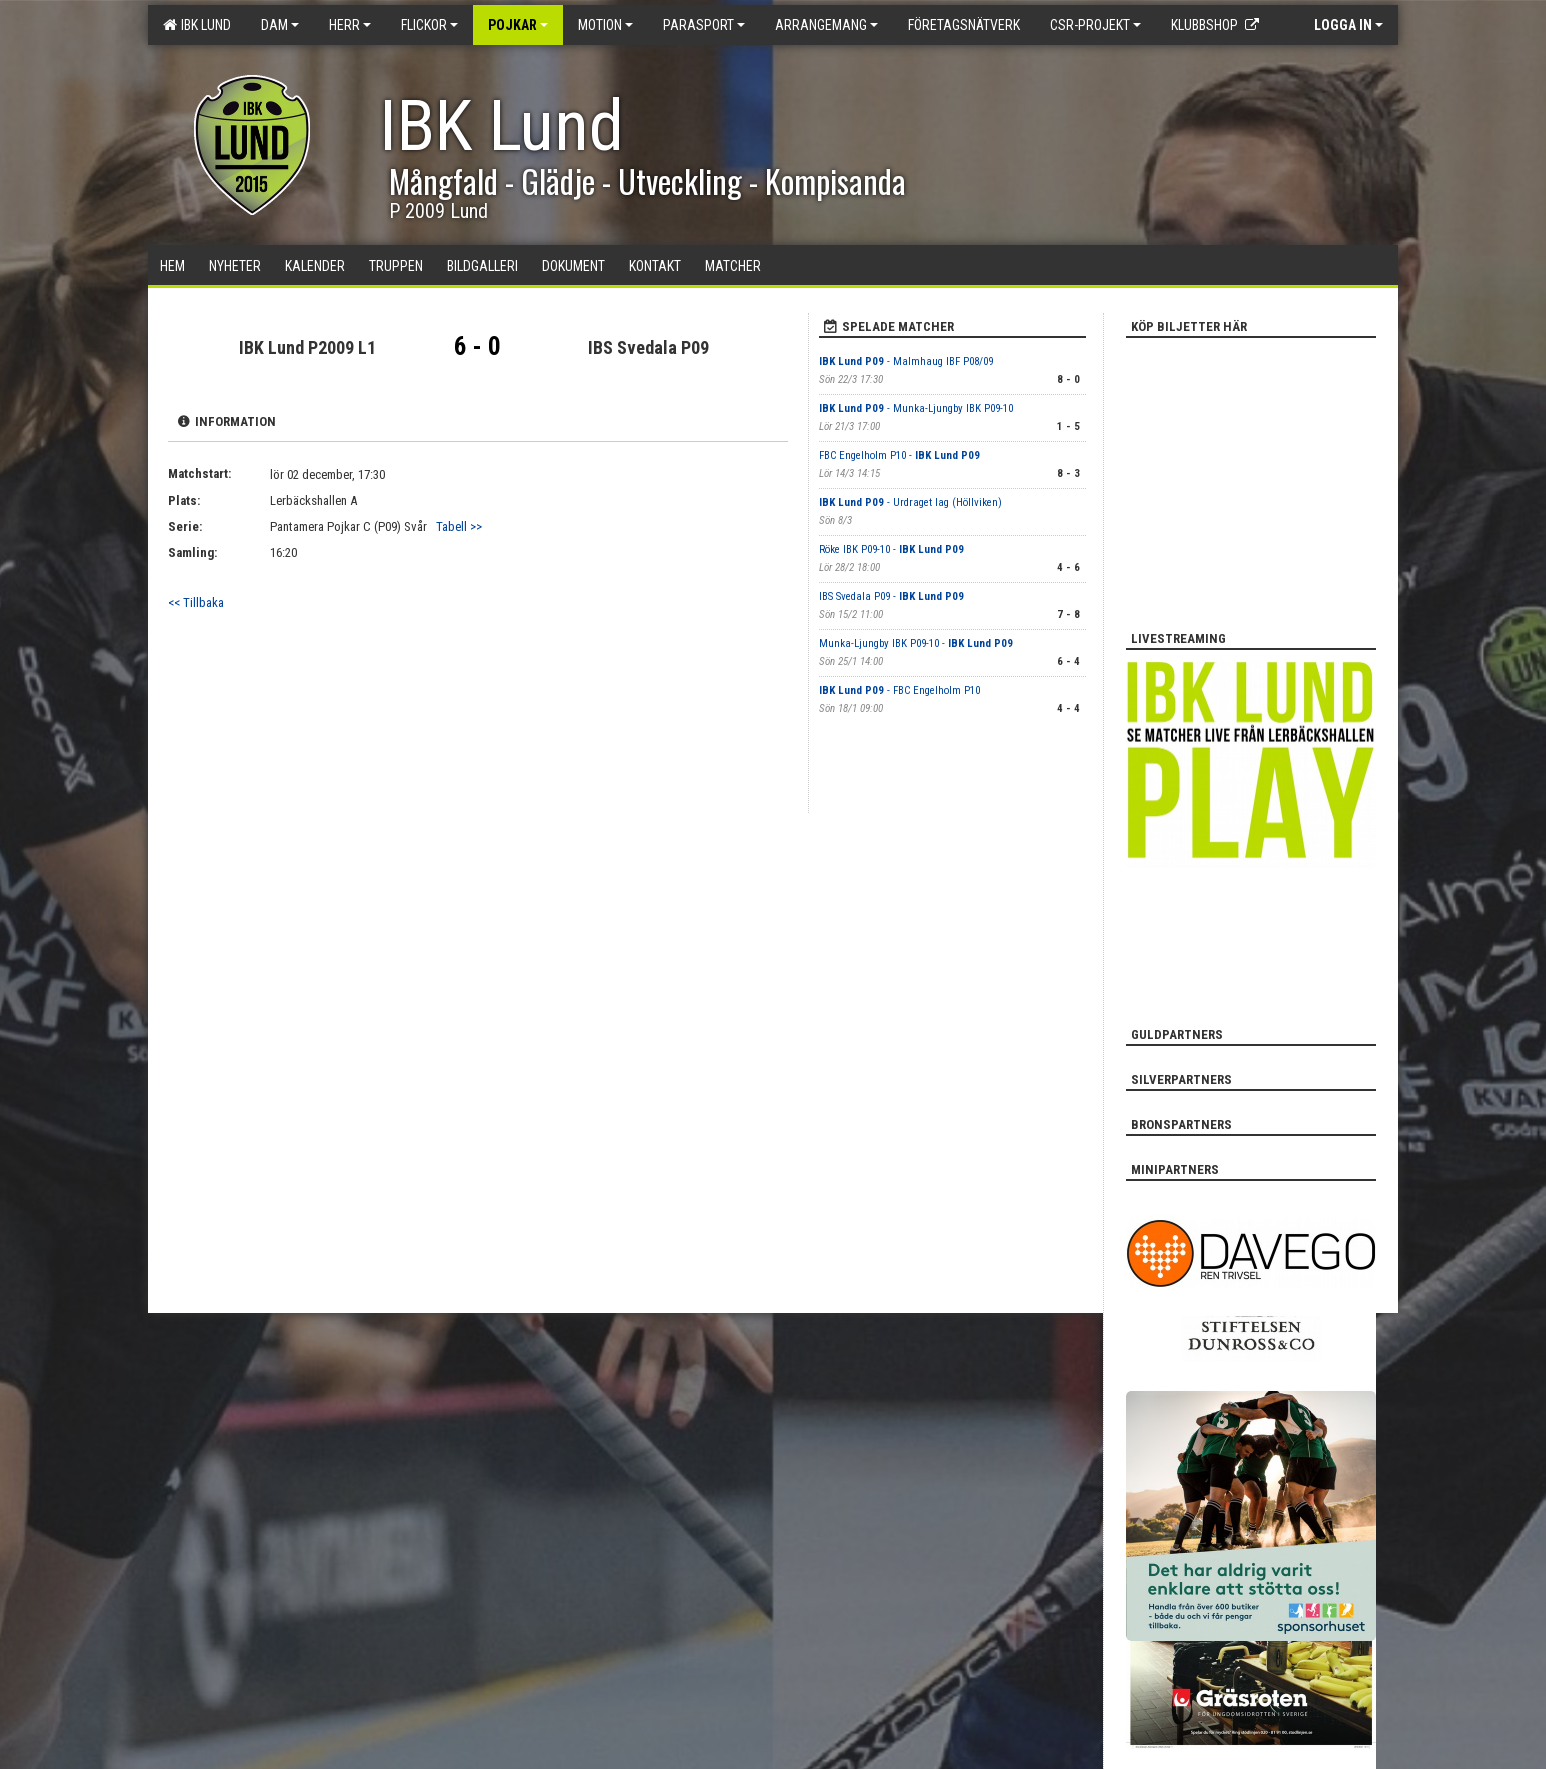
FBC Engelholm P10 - (899, 455)
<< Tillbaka (196, 602)
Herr (350, 25)
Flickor (429, 25)
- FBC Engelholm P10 (899, 690)
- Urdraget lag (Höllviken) (910, 502)
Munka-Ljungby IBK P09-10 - (916, 643)
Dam (280, 25)
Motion (605, 25)
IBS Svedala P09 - (891, 596)
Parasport (704, 25)
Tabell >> (459, 526)
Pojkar (518, 25)
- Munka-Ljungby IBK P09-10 (916, 408)
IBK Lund (197, 25)
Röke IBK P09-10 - (891, 549)
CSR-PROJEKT (1095, 25)
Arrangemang (826, 25)
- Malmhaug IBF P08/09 (906, 361)
